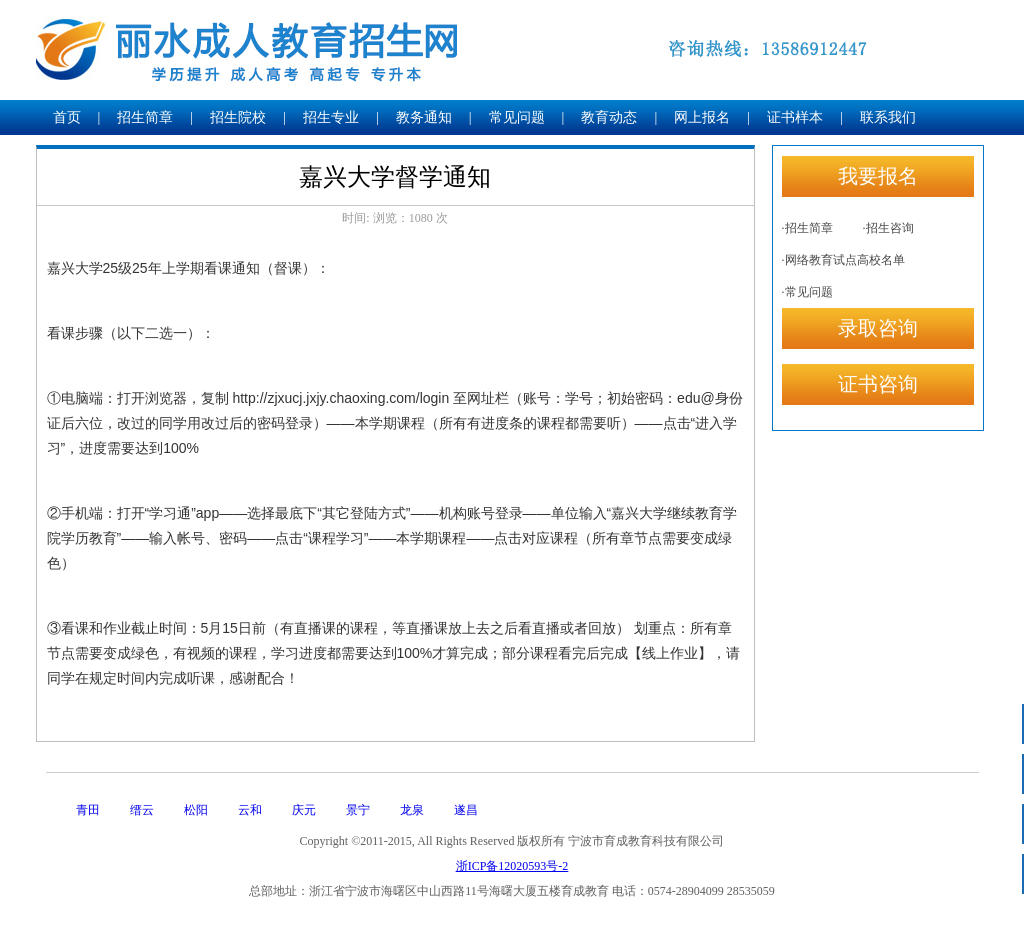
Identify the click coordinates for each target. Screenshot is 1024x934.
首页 (67, 117)
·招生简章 (807, 228)
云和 (250, 810)
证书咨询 (878, 384)
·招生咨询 (888, 228)
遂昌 (466, 810)
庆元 (304, 810)
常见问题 (517, 117)
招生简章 (145, 117)
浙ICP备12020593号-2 (512, 866)
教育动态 (609, 117)
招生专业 (331, 117)
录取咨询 (878, 328)
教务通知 (424, 117)
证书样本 (795, 117)
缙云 (142, 810)
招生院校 (238, 117)
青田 (88, 810)
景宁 (358, 810)
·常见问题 (807, 292)
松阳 (196, 810)
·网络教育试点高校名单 (843, 260)
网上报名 (702, 117)
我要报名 (878, 176)
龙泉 (412, 810)
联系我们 (888, 117)
